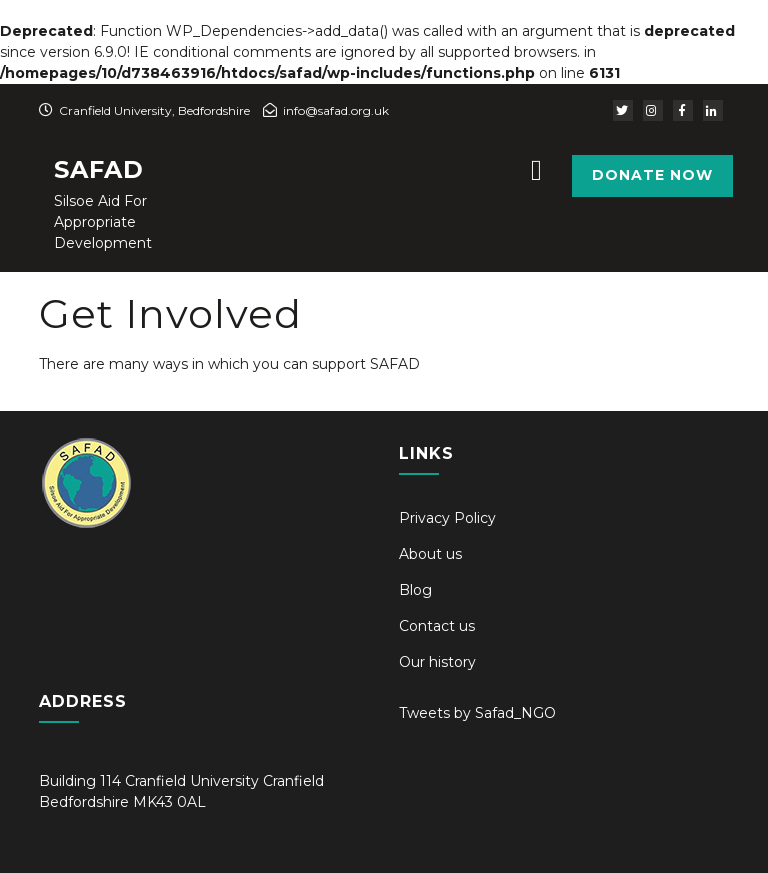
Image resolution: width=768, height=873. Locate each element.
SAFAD (99, 169)
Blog (415, 590)
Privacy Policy (447, 518)
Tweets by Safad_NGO (477, 713)
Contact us (437, 626)
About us (430, 554)
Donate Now (652, 175)
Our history (437, 662)
